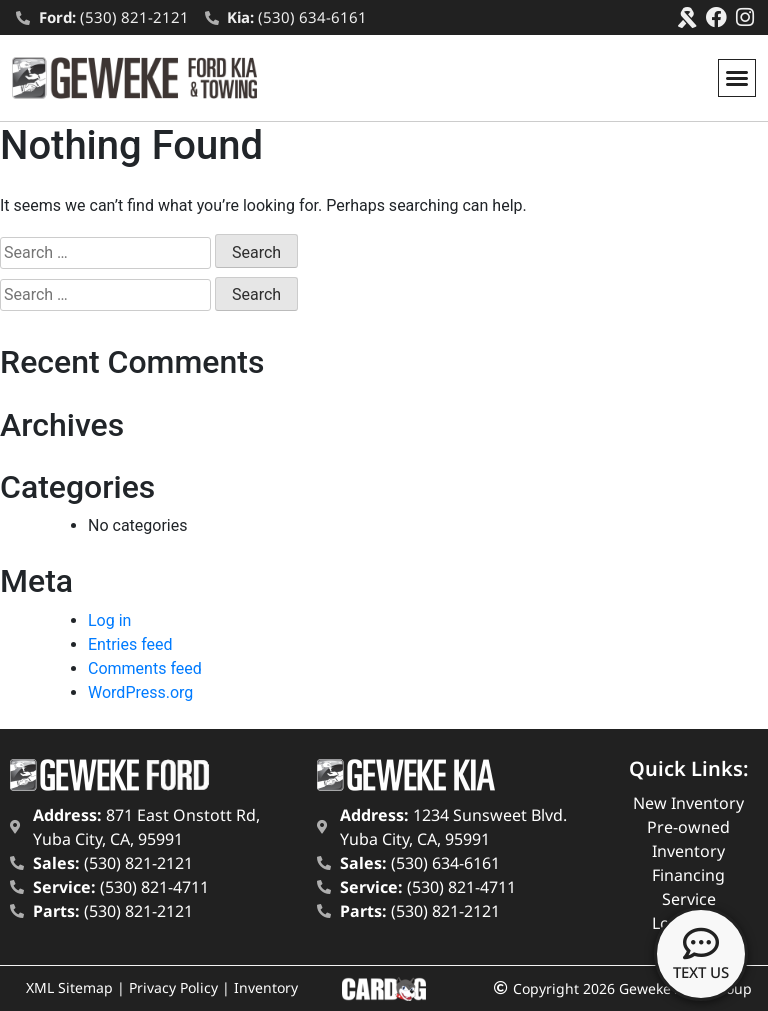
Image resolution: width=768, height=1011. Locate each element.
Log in (109, 620)
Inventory (266, 987)
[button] (737, 78)
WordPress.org (140, 692)
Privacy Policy (173, 987)
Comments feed (145, 668)
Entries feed (130, 644)
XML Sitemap (69, 987)
